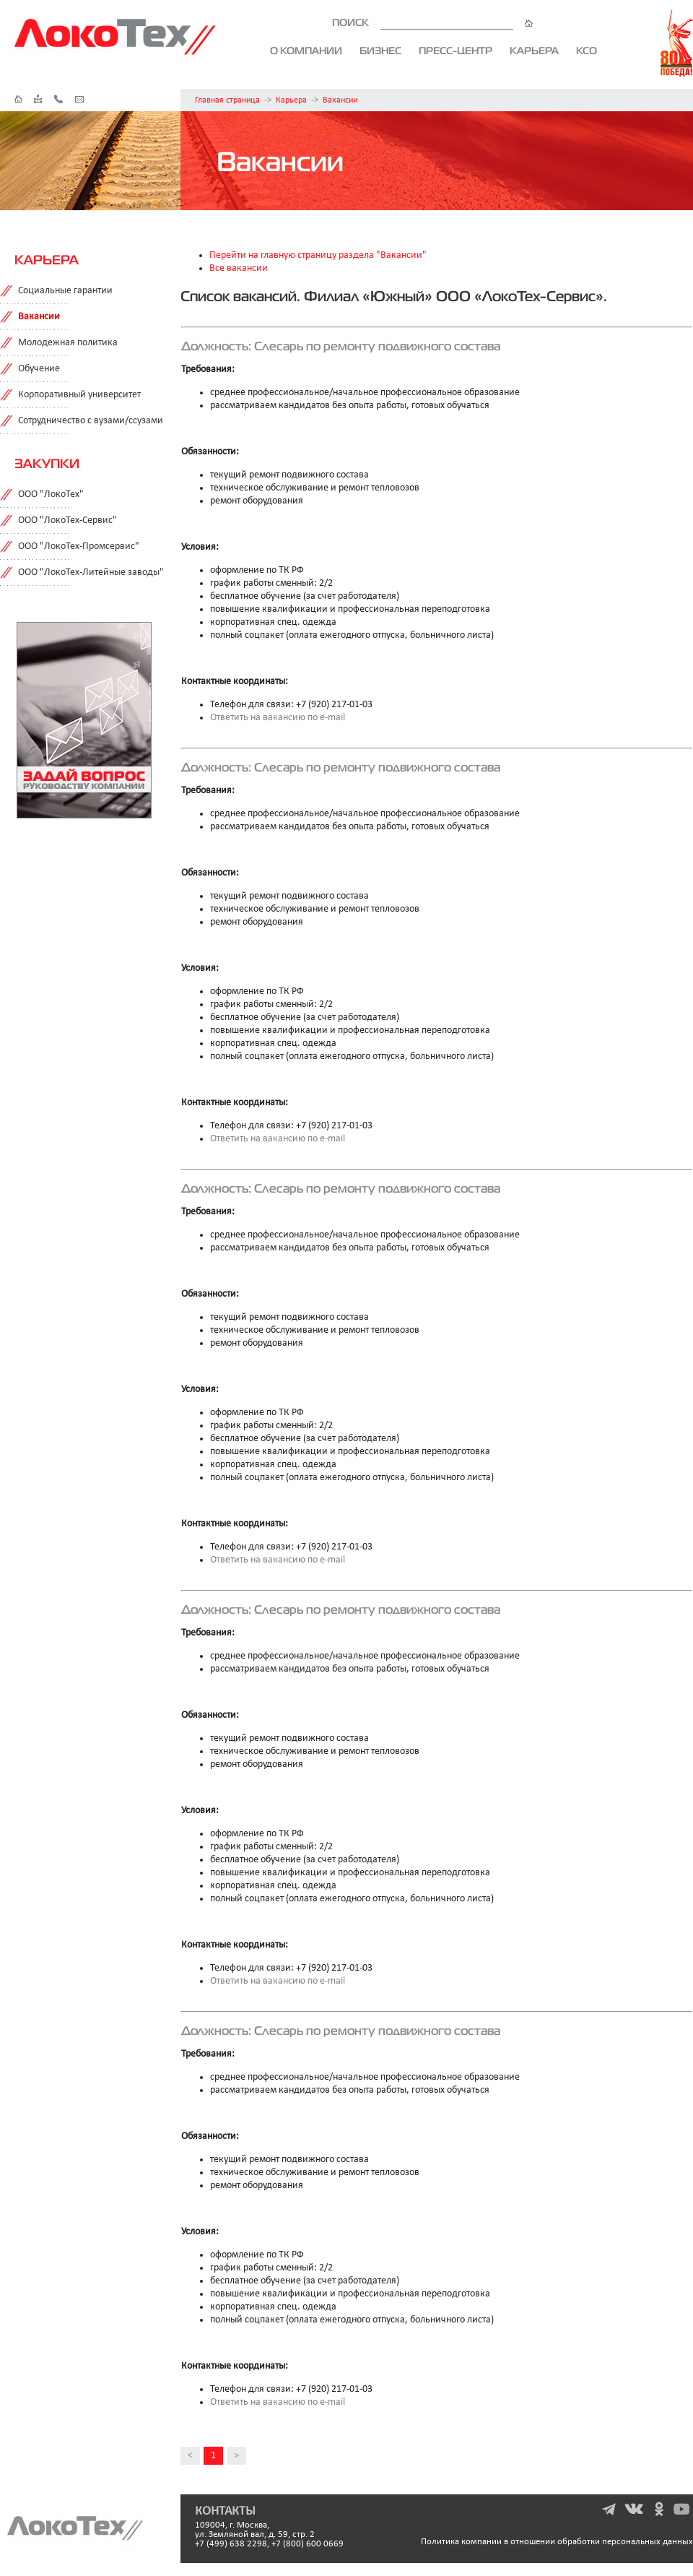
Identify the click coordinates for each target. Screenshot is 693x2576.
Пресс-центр (455, 50)
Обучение (39, 368)
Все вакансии (238, 268)
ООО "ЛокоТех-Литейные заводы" (91, 572)
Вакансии (340, 100)
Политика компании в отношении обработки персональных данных (557, 2541)
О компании (306, 50)
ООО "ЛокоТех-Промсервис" (78, 546)
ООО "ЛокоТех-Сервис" (67, 520)
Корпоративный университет (79, 394)
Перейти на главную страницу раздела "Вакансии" (318, 255)
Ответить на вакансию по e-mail (277, 717)
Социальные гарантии (65, 290)
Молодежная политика (68, 342)
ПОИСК (432, 22)
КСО (586, 50)
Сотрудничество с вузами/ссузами (90, 420)
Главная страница (227, 100)
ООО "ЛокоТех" (51, 494)
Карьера (534, 50)
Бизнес (380, 50)
